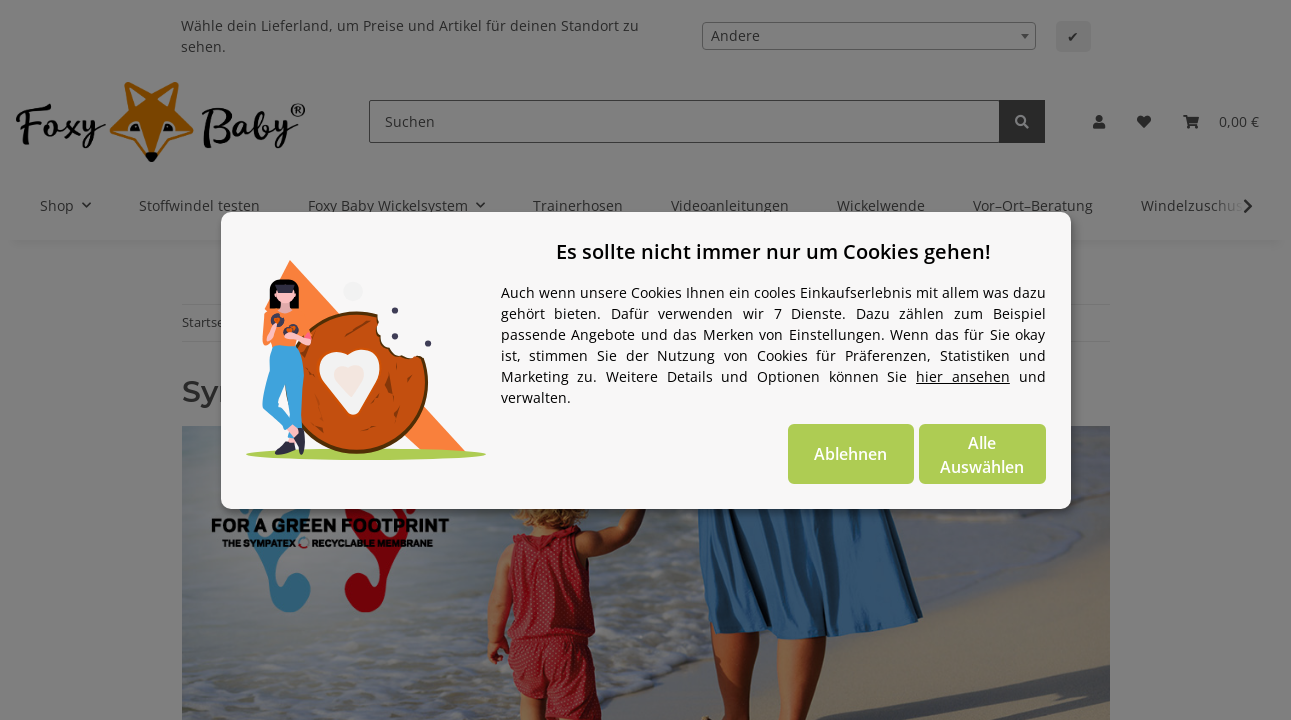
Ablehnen (850, 454)
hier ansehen (963, 376)
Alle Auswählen (982, 455)
